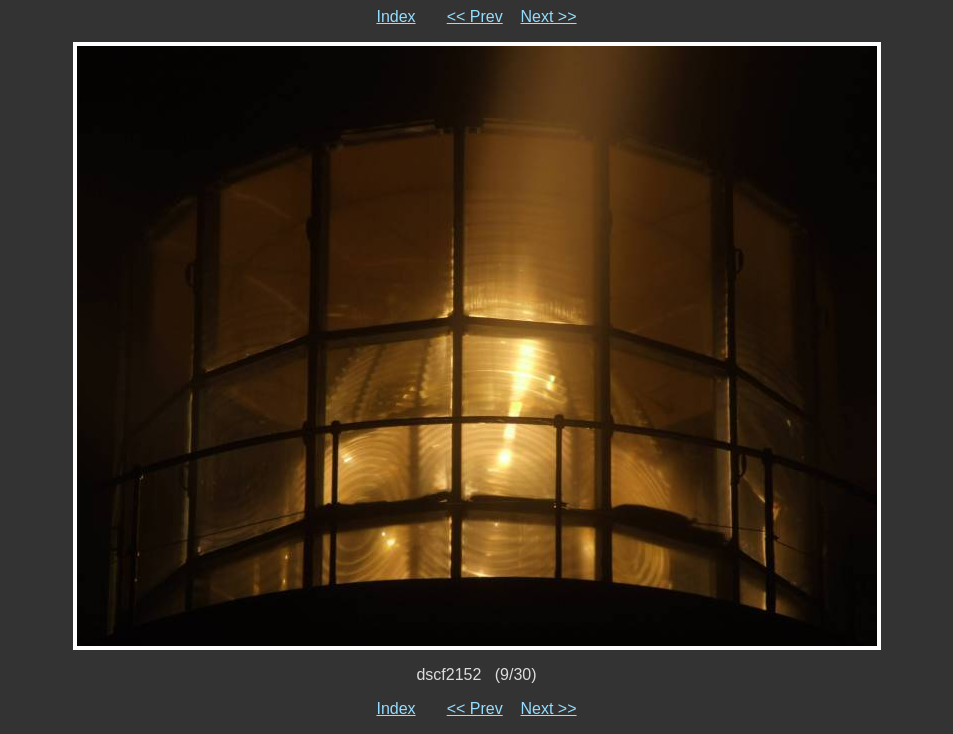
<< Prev (475, 16)
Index (395, 16)
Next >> (549, 16)
